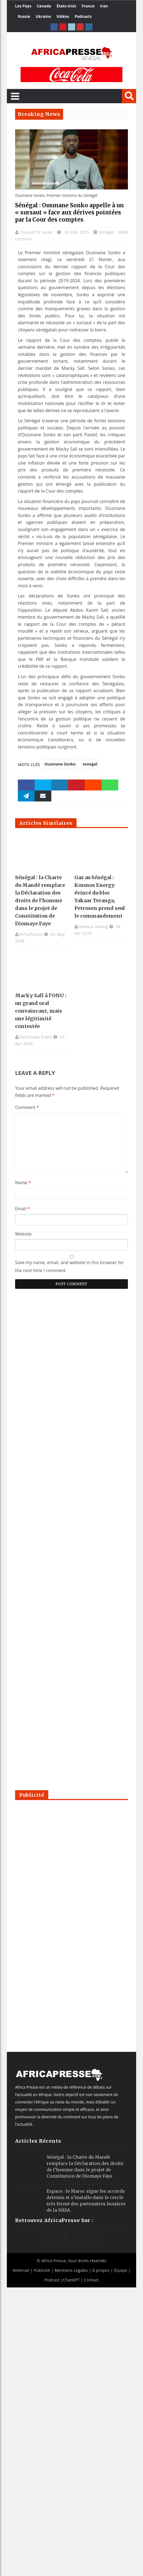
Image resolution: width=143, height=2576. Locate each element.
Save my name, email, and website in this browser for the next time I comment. (69, 1266)
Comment (27, 1107)
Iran (104, 6)
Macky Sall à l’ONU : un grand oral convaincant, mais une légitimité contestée (40, 1010)
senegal (90, 764)
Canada (44, 6)
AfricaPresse (31, 934)
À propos (101, 2270)
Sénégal (106, 232)
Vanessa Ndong (93, 926)
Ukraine (43, 16)
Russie (24, 16)
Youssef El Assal (37, 232)
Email (22, 1209)
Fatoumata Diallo (35, 1037)
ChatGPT (71, 2279)
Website (23, 1234)
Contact (91, 2279)
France (88, 6)
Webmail (20, 2270)
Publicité (42, 2270)
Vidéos (63, 16)
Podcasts (83, 16)
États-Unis (66, 6)
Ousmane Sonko (60, 764)
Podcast (52, 2279)
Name (23, 1183)
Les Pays (23, 6)
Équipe (121, 2270)
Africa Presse (53, 2260)
